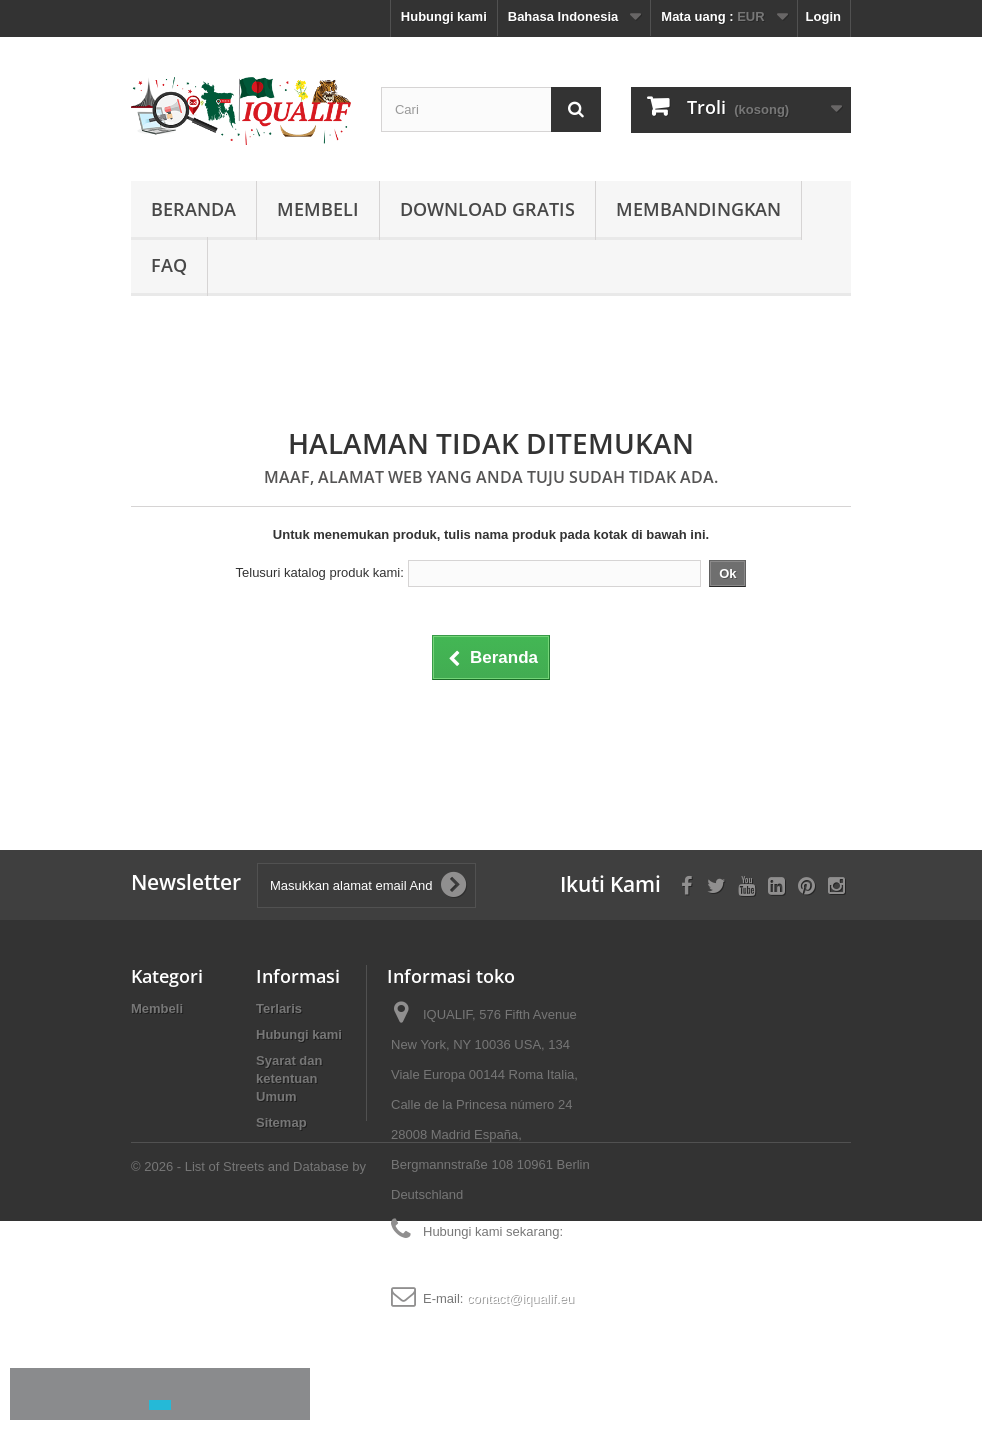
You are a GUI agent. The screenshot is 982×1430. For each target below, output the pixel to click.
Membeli (318, 209)
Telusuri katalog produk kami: (320, 572)
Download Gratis (487, 209)
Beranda (193, 209)
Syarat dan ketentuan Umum (289, 1078)
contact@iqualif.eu (520, 1298)
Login (823, 16)
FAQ (169, 265)
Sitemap (281, 1122)
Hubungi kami (444, 16)
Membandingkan (698, 209)
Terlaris (279, 1008)
